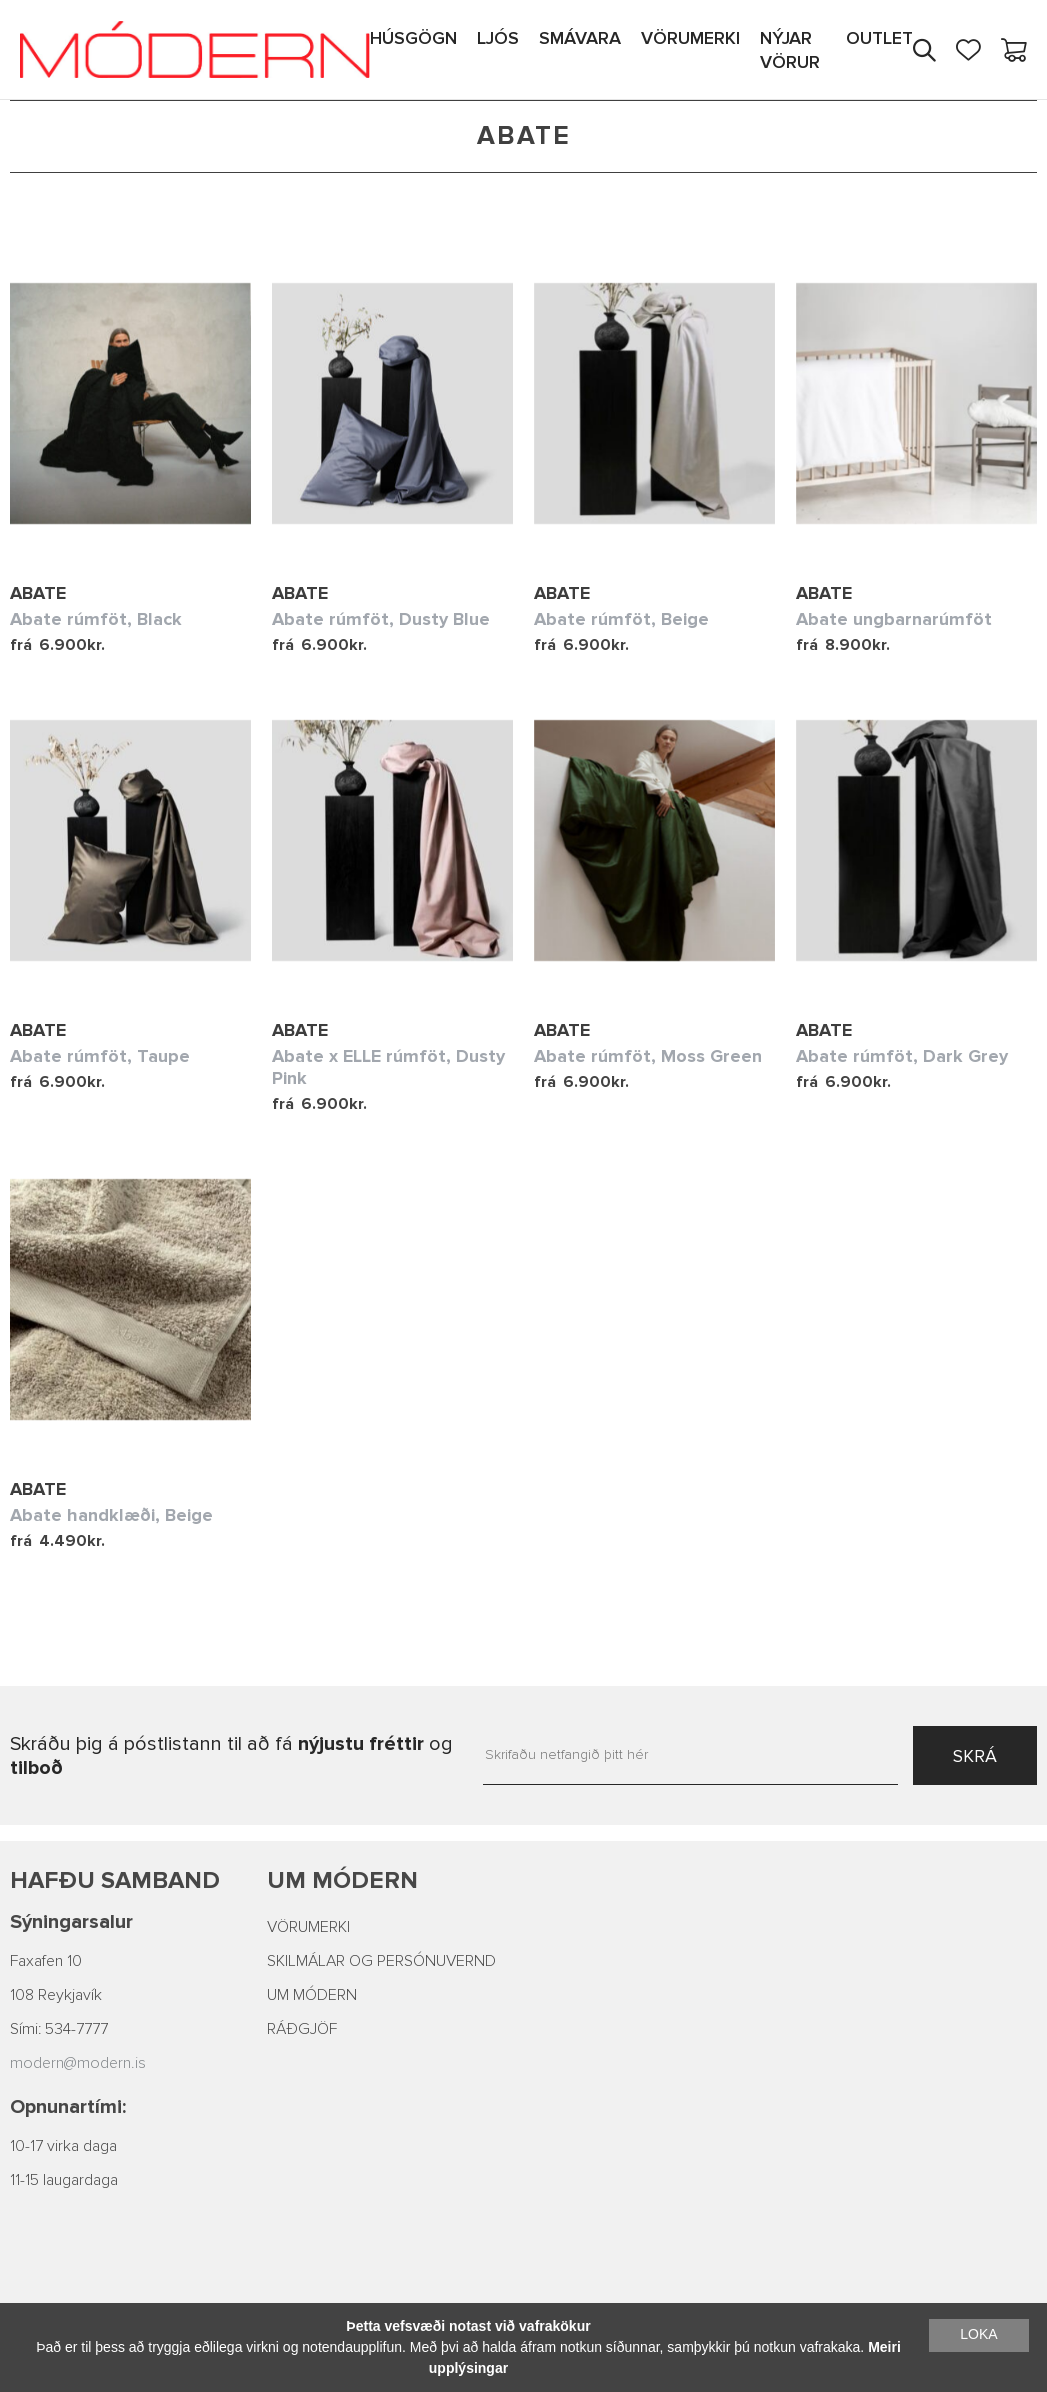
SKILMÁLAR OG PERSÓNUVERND (381, 1961)
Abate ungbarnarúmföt (894, 619)
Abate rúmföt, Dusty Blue (381, 619)
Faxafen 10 (46, 1961)
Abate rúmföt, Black (96, 619)
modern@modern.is (78, 2063)
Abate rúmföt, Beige (621, 619)
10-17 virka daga (63, 2146)
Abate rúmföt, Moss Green (648, 1056)
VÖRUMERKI (308, 1927)
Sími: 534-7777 (59, 2029)
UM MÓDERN (312, 1995)
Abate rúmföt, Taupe (100, 1056)
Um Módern (342, 1880)
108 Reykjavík (56, 1995)
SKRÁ (975, 1756)
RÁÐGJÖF (302, 2029)
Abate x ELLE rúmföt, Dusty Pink (388, 1067)
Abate (38, 593)
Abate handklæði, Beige (111, 1515)
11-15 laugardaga (64, 2180)
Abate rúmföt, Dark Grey (902, 1056)
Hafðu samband (115, 1880)
